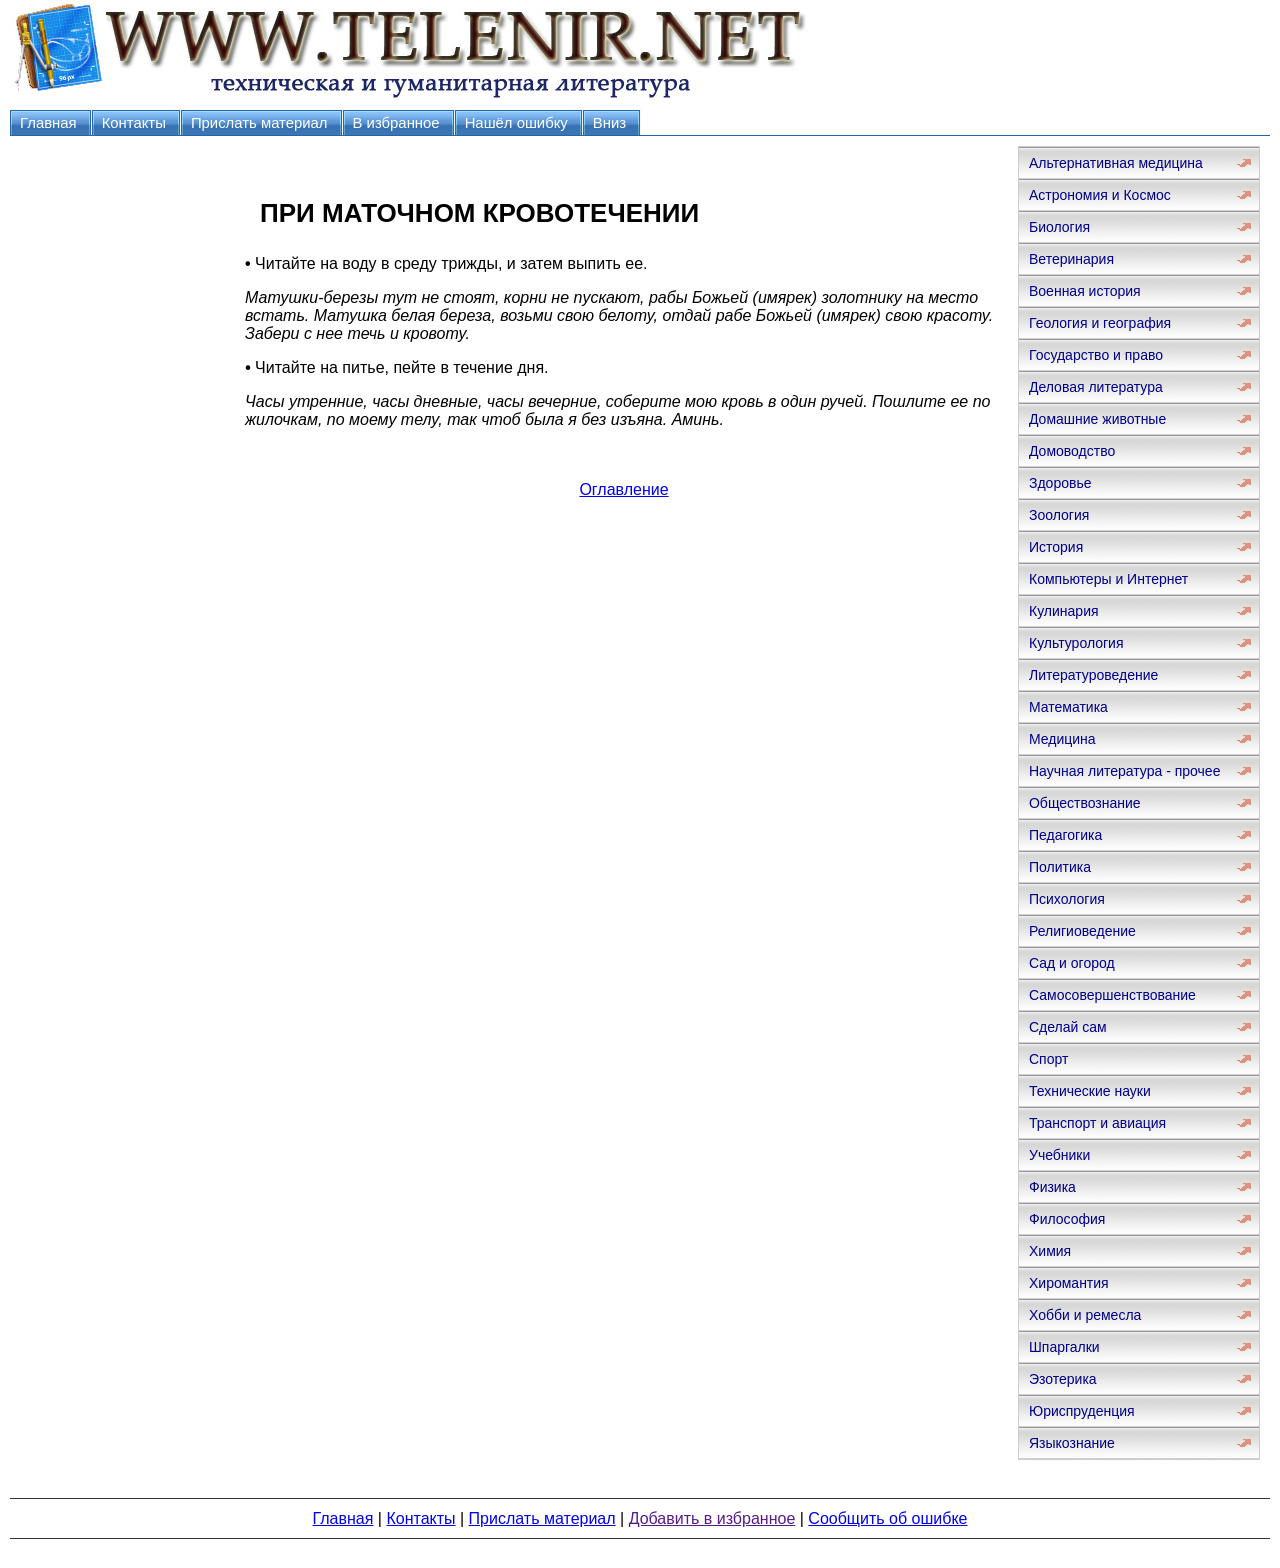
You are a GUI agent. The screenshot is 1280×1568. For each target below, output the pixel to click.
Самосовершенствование (1112, 995)
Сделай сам (1068, 1027)
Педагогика (1065, 835)
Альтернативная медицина (1116, 163)
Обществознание (1085, 803)
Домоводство (1072, 451)
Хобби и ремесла (1085, 1315)
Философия (1067, 1219)
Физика (1052, 1187)
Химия (1050, 1251)
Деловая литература (1096, 387)
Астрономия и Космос (1100, 195)
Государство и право (1096, 355)
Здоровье (1060, 483)
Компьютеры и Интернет (1108, 579)
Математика (1068, 707)
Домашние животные (1097, 419)
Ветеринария (1071, 259)
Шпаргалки (1064, 1347)
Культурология (1076, 643)
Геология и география (1100, 323)
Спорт (1048, 1059)
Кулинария (1064, 611)
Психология (1067, 899)
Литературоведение (1093, 675)
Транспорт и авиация (1097, 1123)
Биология (1059, 227)
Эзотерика (1063, 1379)
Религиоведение (1082, 931)
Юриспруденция (1082, 1411)
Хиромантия (1069, 1283)
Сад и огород (1072, 963)
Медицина (1062, 739)
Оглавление (623, 489)
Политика (1060, 867)
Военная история (1085, 291)
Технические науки (1090, 1091)
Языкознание (1072, 1443)
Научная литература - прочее (1124, 771)
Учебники (1059, 1155)
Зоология (1059, 515)
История (1056, 547)
